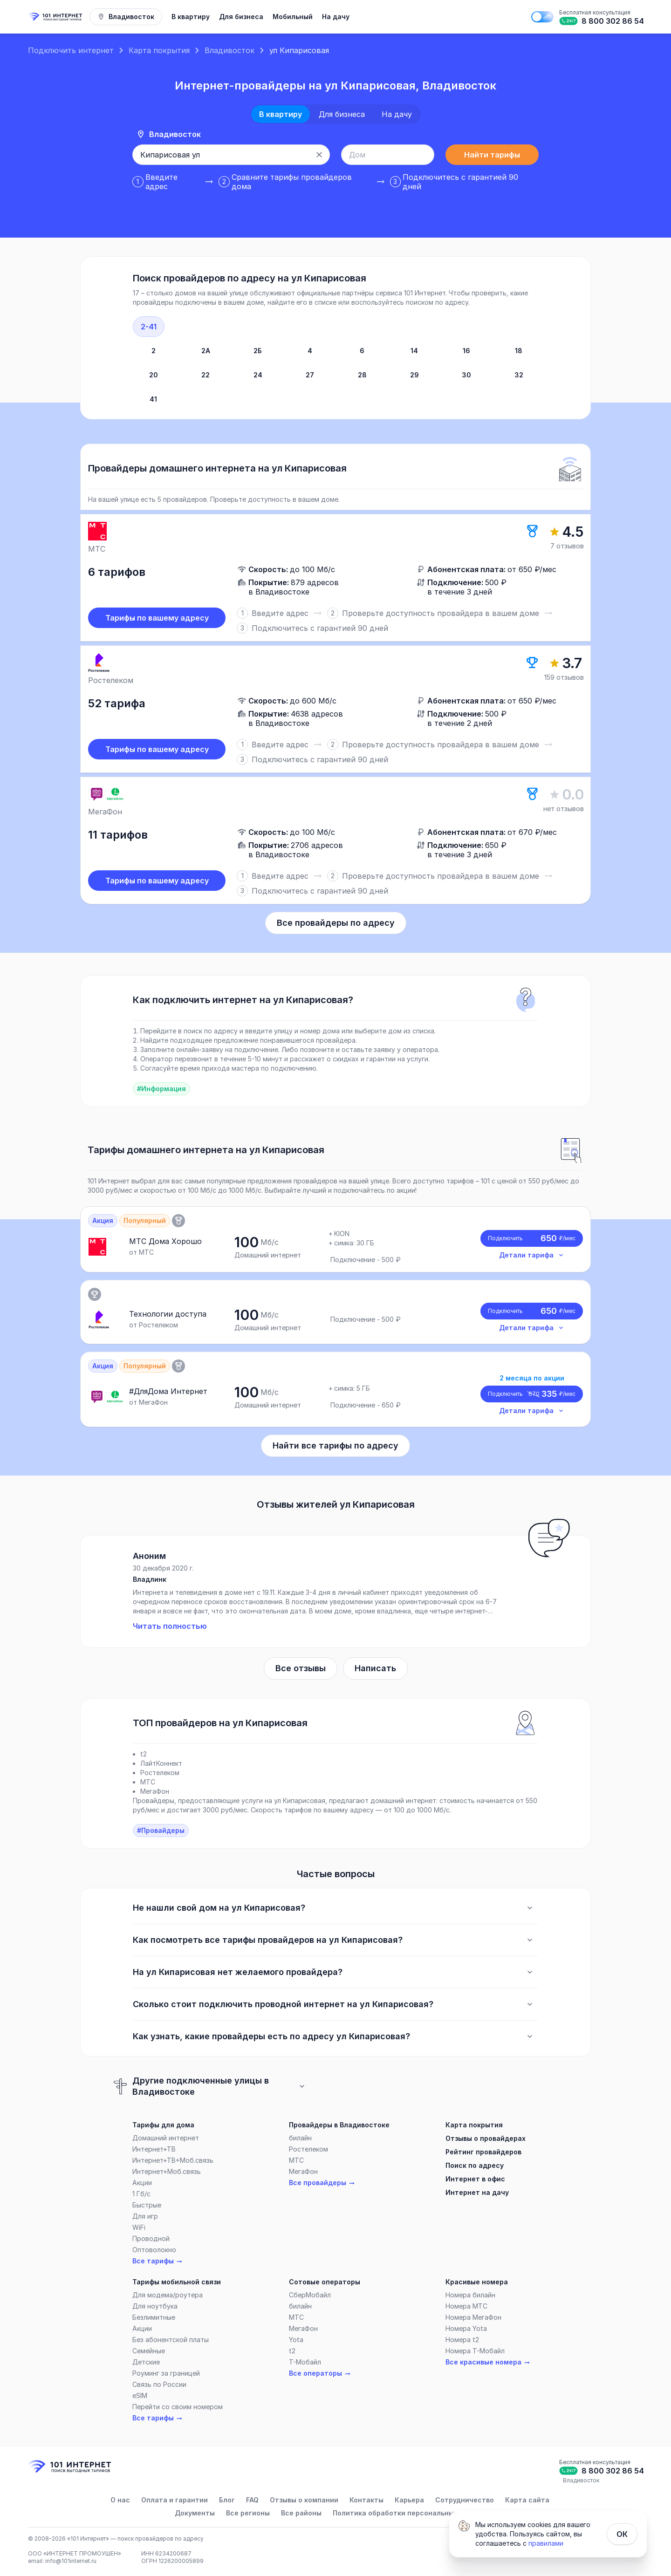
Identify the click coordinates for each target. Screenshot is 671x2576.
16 (466, 351)
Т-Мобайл (305, 2362)
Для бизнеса (241, 16)
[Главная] (56, 16)
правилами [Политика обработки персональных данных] (545, 2543)
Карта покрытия (159, 50)
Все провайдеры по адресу (336, 923)
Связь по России (159, 2384)
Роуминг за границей (166, 2373)
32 (518, 375)
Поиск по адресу (474, 2165)
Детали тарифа (532, 1255)
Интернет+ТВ (154, 2149)
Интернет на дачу (477, 2192)
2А (205, 351)
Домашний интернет (165, 2138)
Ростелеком (308, 2149)
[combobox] (221, 154)
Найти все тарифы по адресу (335, 1445)
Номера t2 (462, 2340)
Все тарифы (157, 2261)
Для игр (145, 2216)
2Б (257, 351)
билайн (300, 2138)
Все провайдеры (322, 2183)
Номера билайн (470, 2295)
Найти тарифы (492, 154)
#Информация (161, 1089)
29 (414, 375)
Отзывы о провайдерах (485, 2138)
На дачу (335, 16)
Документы (195, 2513)
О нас (120, 2500)
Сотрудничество (464, 2500)
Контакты (366, 2500)
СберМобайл (310, 2295)
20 (153, 375)
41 (153, 399)
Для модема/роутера (167, 2295)
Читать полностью (170, 1626)
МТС (296, 2160)
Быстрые (146, 2205)
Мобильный (293, 16)
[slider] (335, 709)
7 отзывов (567, 546)
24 (257, 375)
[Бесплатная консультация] (601, 16)
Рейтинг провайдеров (483, 2152)
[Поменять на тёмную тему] (542, 16)
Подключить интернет (71, 50)
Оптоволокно (154, 2250)
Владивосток (229, 50)
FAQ (252, 2500)
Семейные (148, 2351)
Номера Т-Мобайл (475, 2351)
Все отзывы (300, 1668)
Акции (142, 2183)
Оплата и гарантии (174, 2500)
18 (518, 351)
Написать (375, 1668)
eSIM (139, 2395)
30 (466, 375)
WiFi (138, 2227)
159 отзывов (564, 677)
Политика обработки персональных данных (409, 2513)
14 (414, 351)
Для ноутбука (155, 2306)
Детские (146, 2362)
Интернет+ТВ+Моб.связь (172, 2160)
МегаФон (303, 2171)
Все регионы (248, 2513)
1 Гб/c (141, 2194)
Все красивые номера (488, 2362)
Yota (296, 2340)
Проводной (151, 2238)
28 (362, 375)
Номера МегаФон (473, 2317)
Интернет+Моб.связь (166, 2171)
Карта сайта (527, 2500)
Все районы (301, 2513)
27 (310, 375)
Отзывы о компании (304, 2500)
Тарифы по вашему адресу (157, 617)
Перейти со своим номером (177, 2407)
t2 (292, 2351)
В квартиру (190, 16)
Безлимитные (153, 2317)
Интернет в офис (475, 2179)
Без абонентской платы (170, 2340)
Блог (227, 2500)
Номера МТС (466, 2306)
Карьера (409, 2500)
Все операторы (320, 2373)
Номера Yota (466, 2328)
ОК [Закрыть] (622, 2534)
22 (205, 375)
